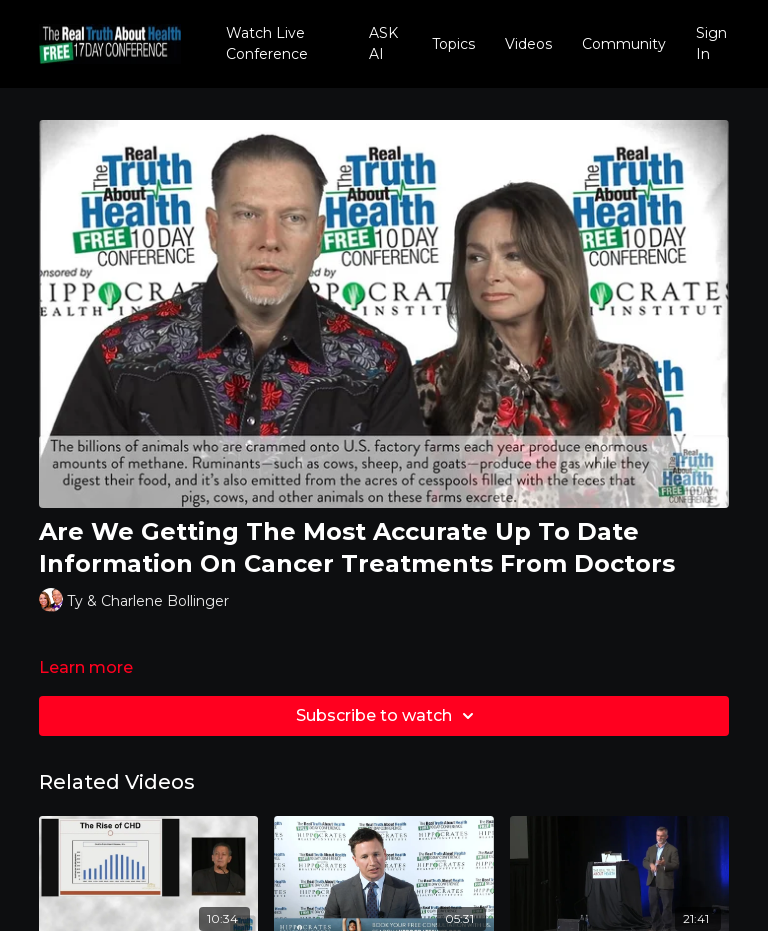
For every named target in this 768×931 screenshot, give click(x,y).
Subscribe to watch (388, 716)
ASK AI (383, 43)
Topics (453, 44)
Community (624, 44)
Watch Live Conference (267, 43)
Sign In (711, 43)
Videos (528, 44)
